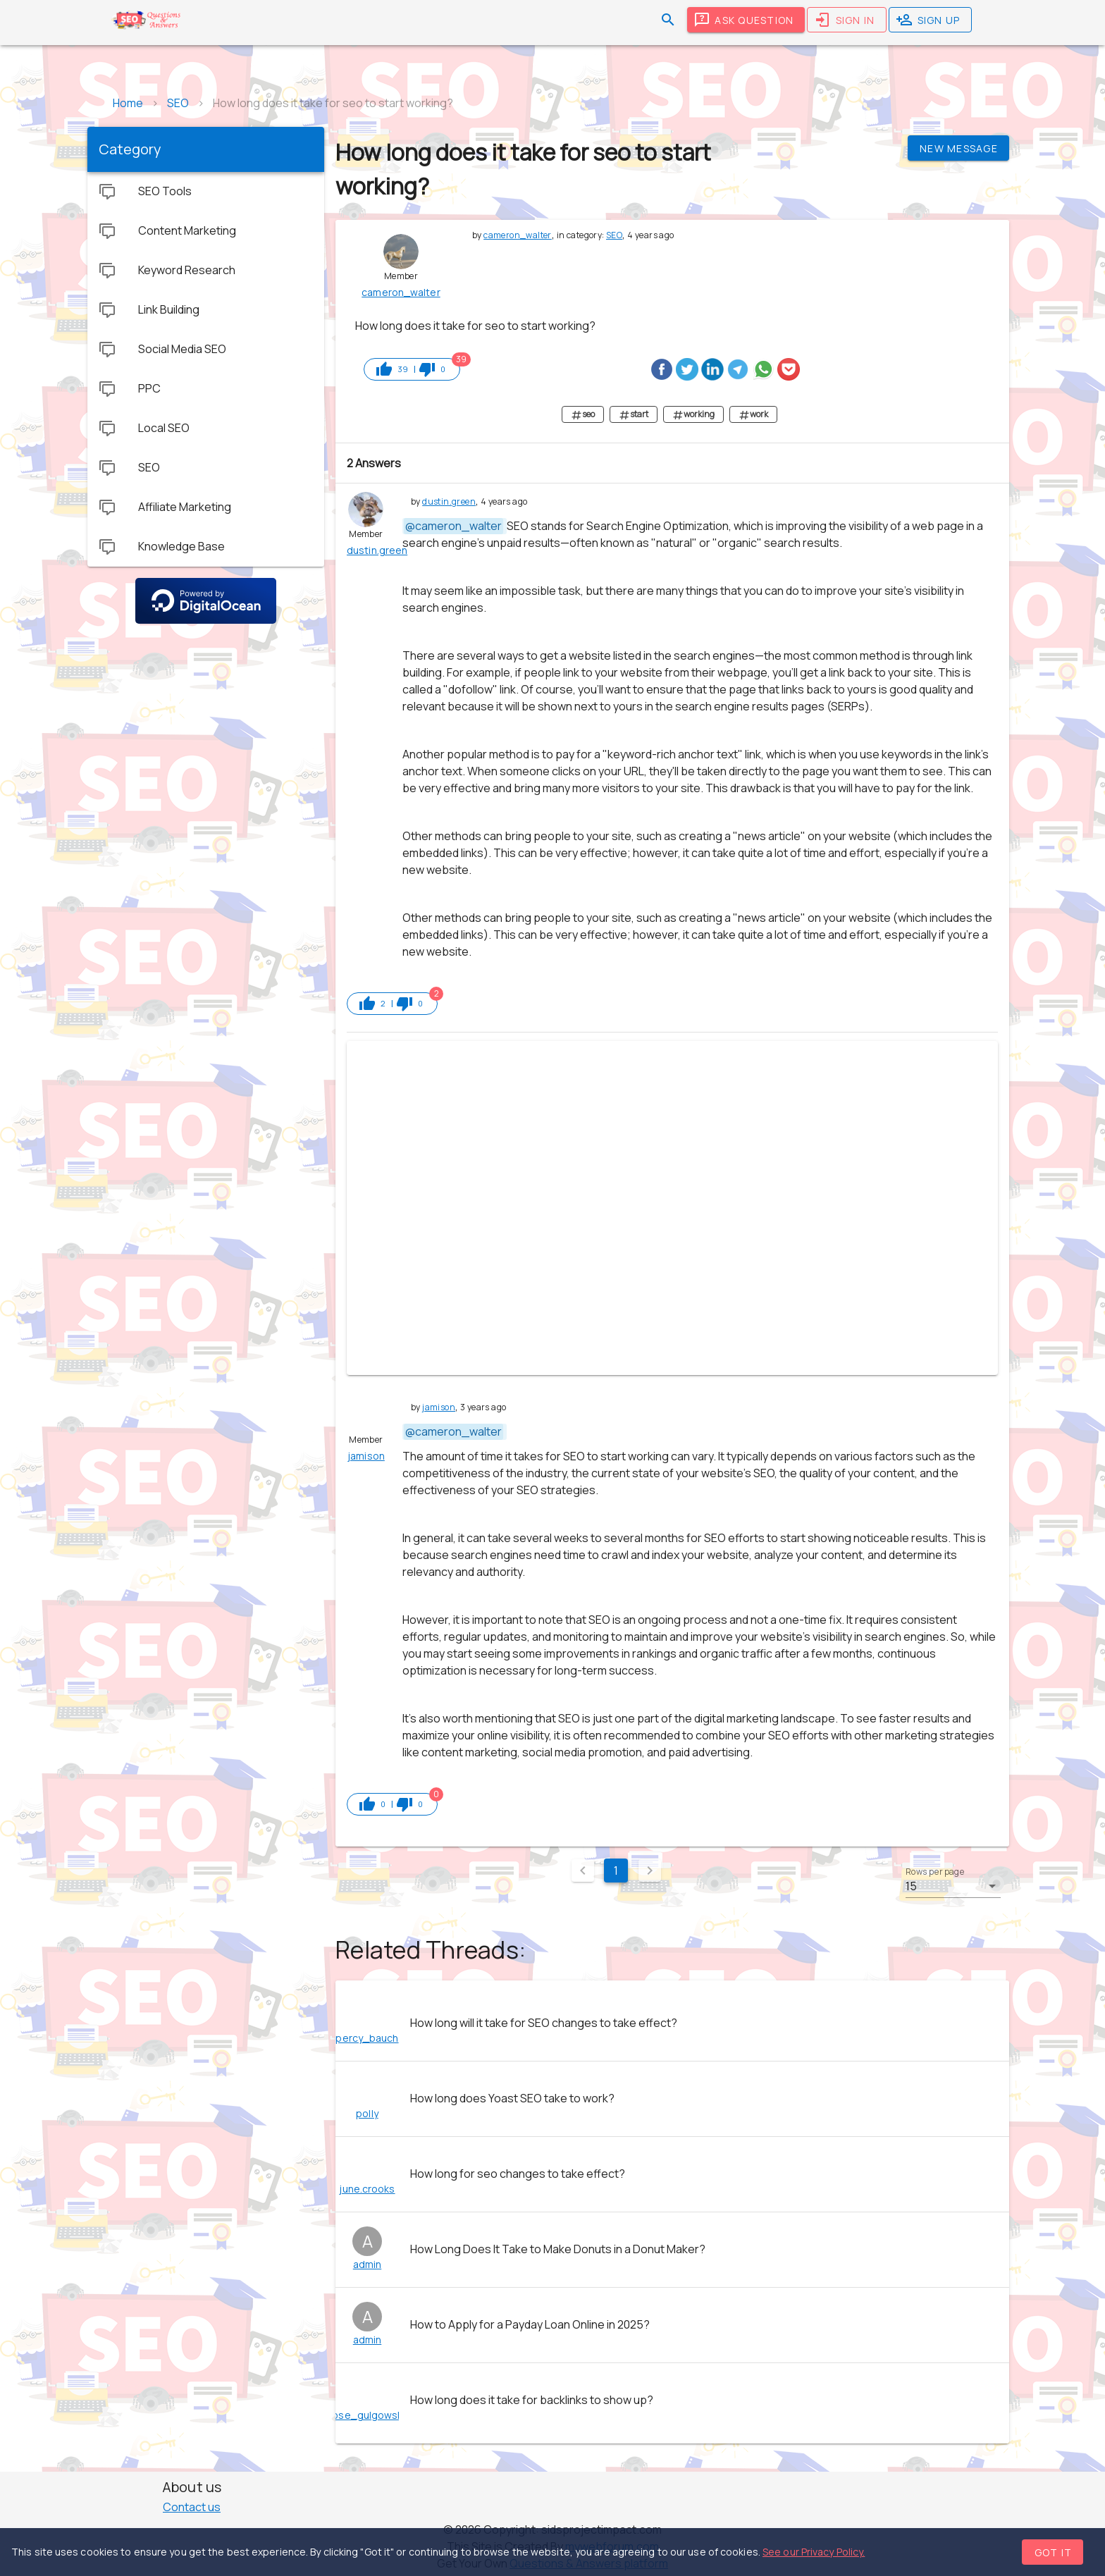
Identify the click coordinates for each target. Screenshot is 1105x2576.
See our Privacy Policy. (814, 2551)
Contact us (192, 2507)
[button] (953, 1886)
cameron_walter (517, 235)
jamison (438, 1407)
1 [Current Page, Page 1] (616, 1870)
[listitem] (672, 2023)
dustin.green (449, 501)
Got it (1054, 2552)
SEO (614, 235)
